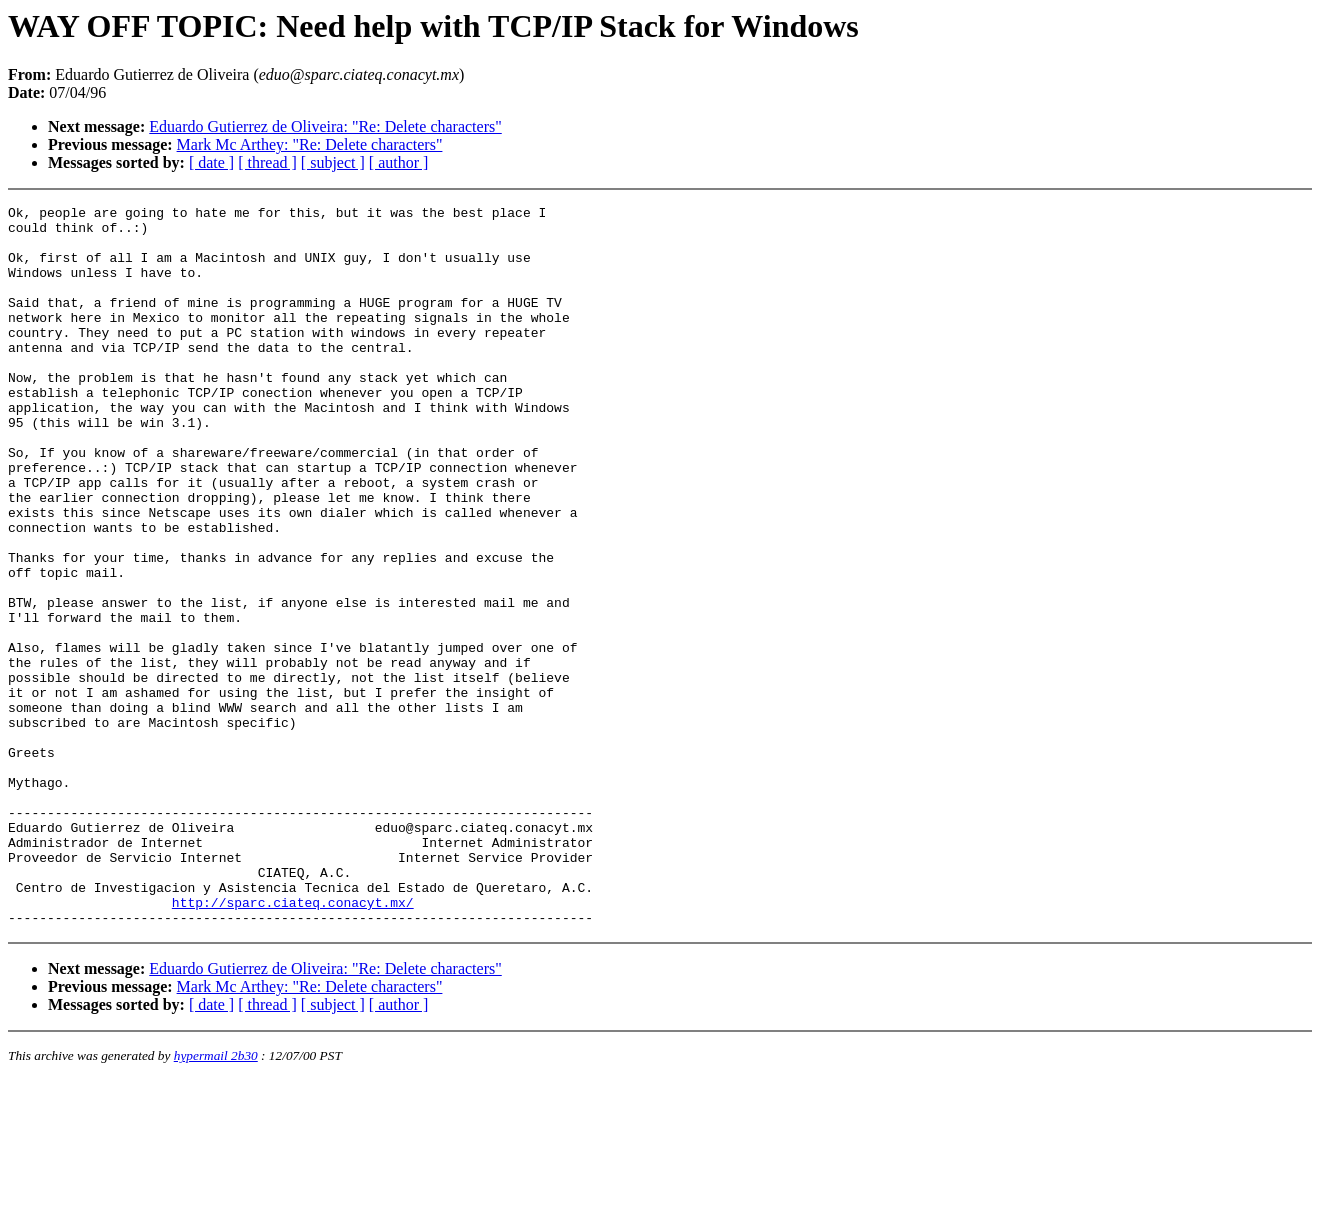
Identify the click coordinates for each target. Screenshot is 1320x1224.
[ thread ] (267, 162)
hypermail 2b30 (216, 1199)
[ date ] (211, 162)
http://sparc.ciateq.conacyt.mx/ (293, 1043)
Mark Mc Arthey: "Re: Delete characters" (310, 144)
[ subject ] (333, 162)
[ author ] (399, 162)
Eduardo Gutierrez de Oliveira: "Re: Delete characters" (325, 126)
